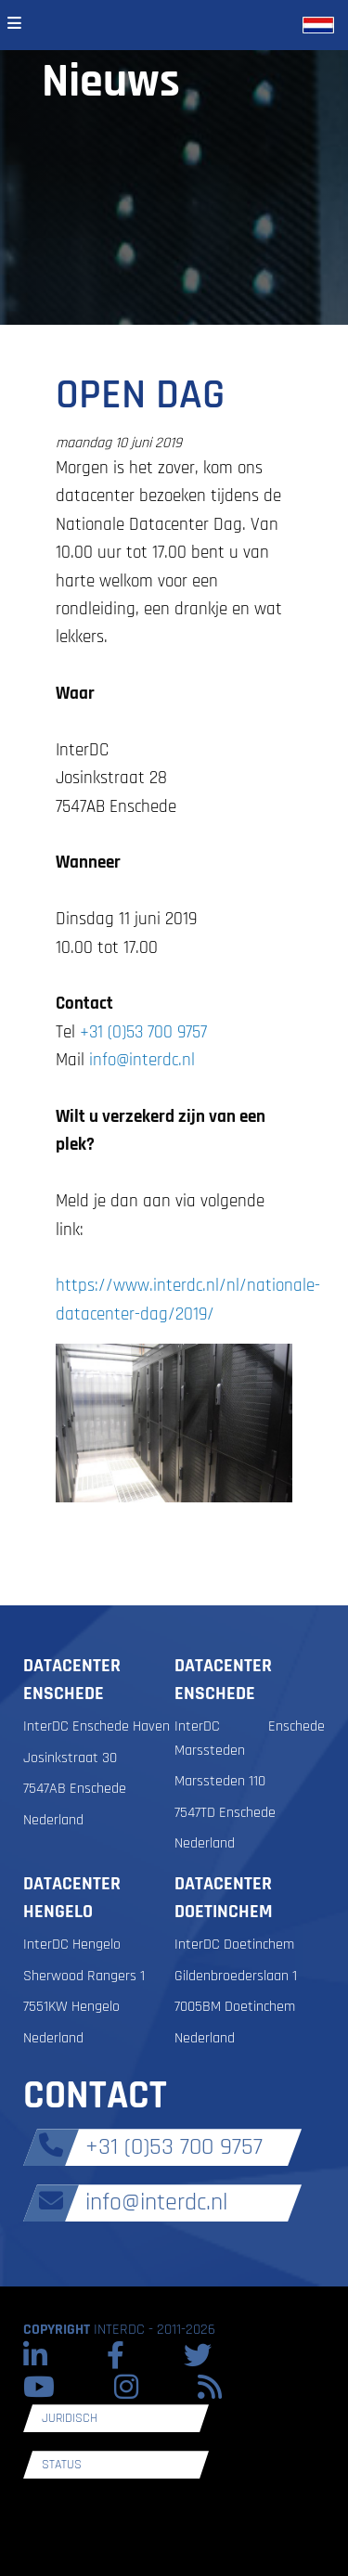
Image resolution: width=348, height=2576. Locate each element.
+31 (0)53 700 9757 (143, 1032)
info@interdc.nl (142, 1060)
